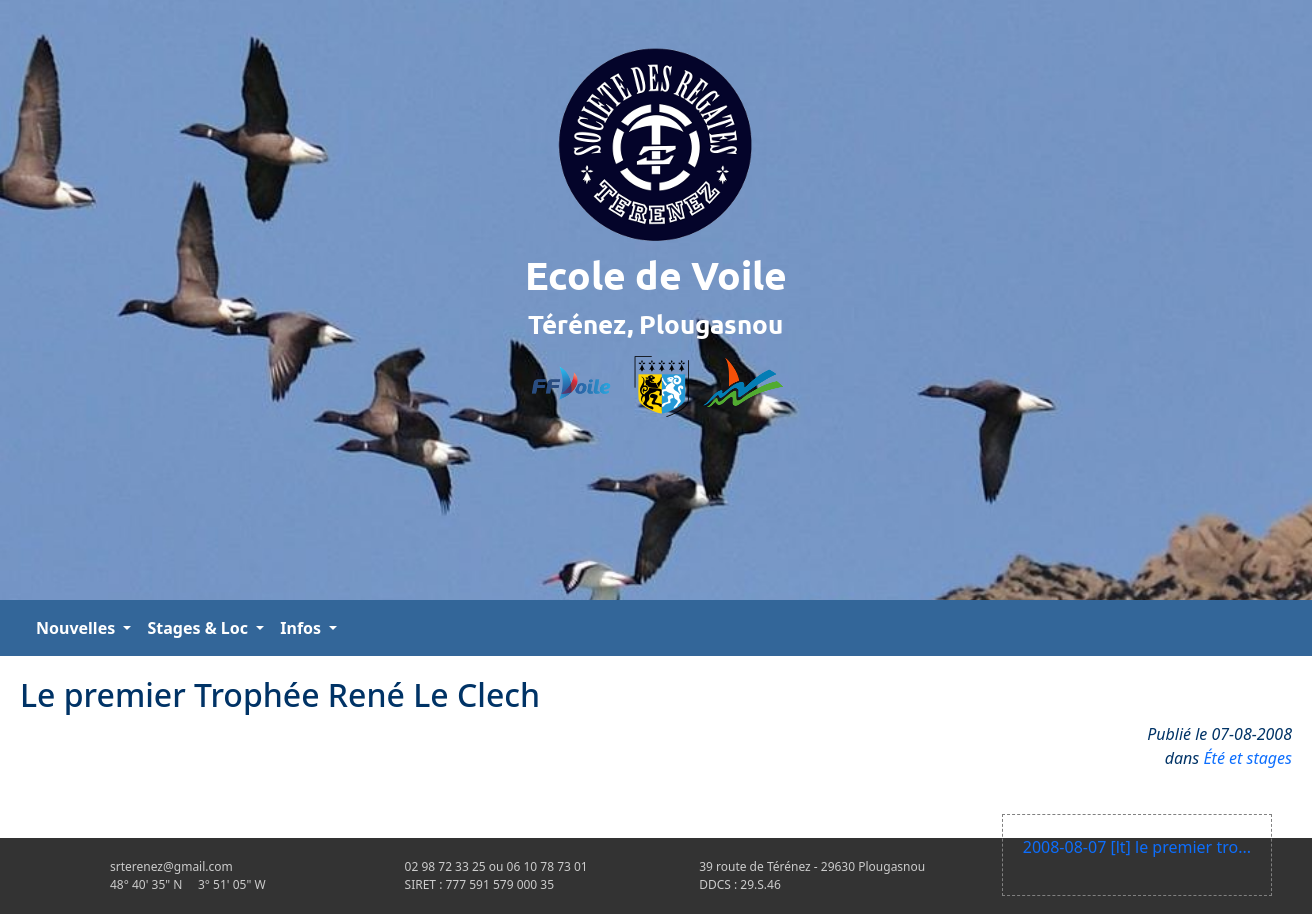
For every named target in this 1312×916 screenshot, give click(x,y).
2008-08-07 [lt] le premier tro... (1137, 847)
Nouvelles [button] (77, 628)
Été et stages (1247, 758)
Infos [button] (302, 628)
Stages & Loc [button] (199, 628)
